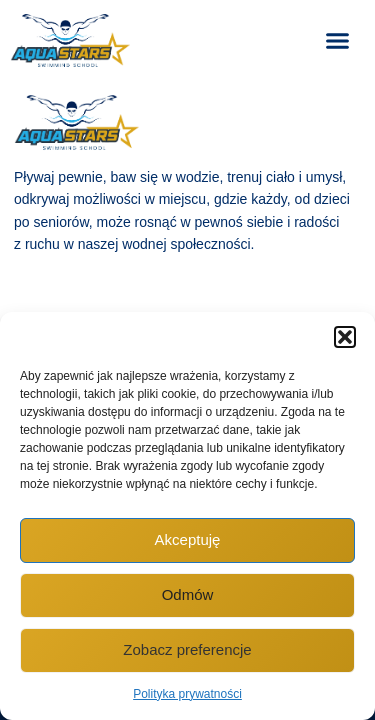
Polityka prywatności (187, 694)
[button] (345, 337)
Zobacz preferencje (187, 649)
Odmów (188, 594)
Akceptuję (188, 539)
